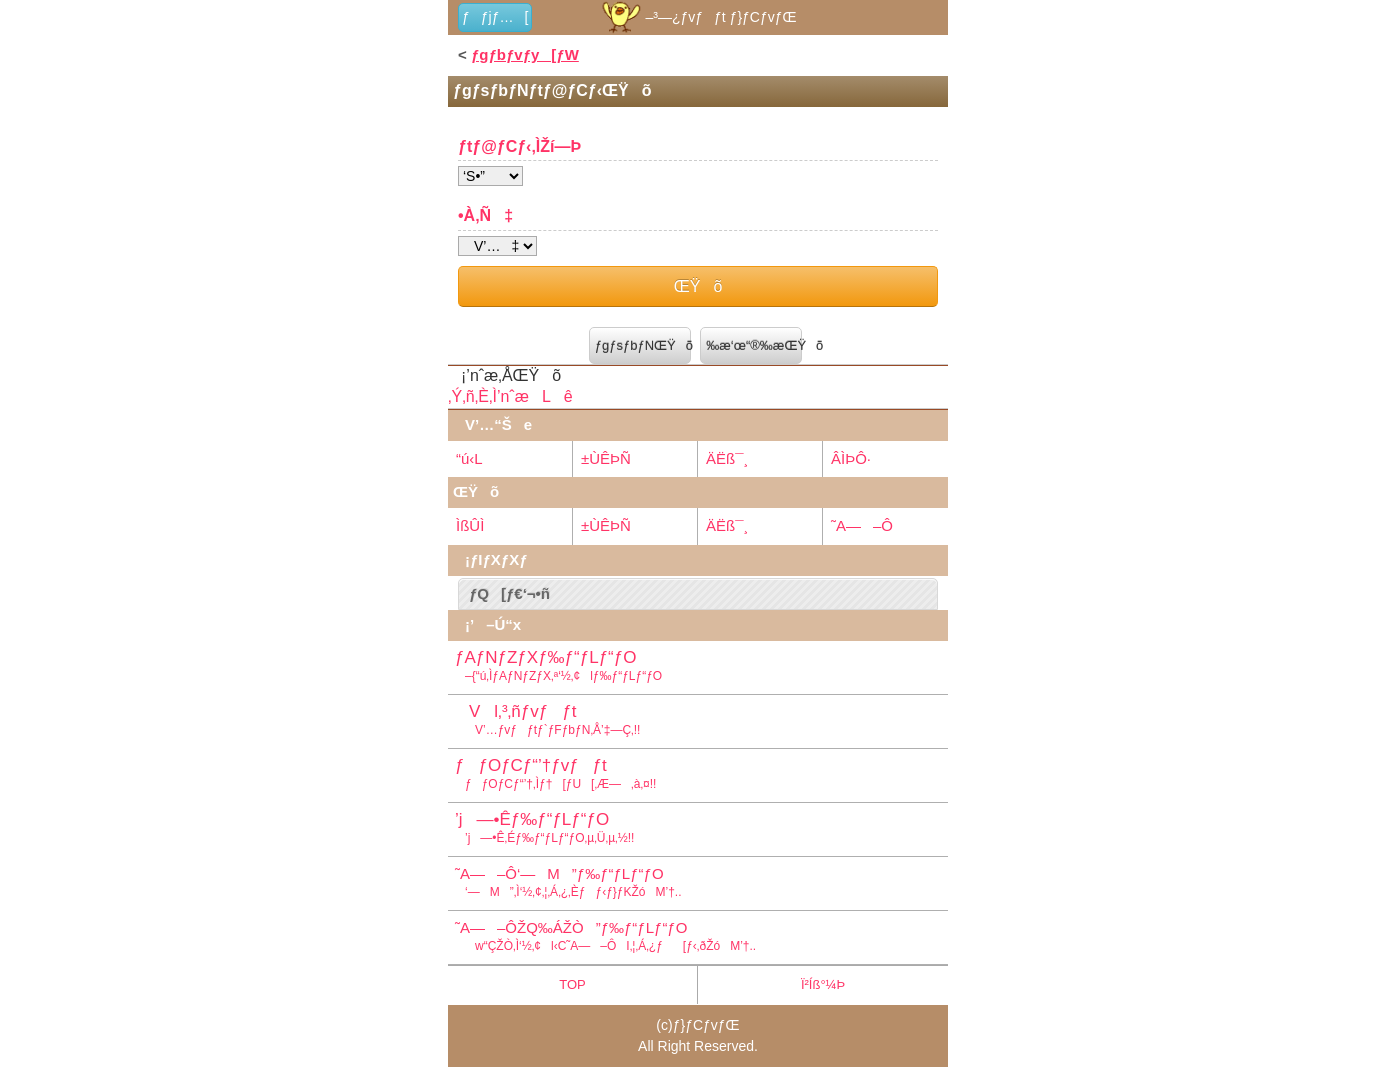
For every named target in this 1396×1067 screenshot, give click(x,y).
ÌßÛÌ (470, 525)
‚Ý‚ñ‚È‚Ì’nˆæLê (510, 396)
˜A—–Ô (862, 525)
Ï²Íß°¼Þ (823, 984)
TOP (572, 984)
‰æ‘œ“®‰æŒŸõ (754, 345)
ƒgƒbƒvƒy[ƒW (525, 54)
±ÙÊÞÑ (606, 458)
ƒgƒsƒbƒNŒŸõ (643, 345)
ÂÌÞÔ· (851, 458)
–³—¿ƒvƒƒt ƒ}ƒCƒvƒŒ (697, 17)
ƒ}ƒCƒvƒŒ (706, 1025)
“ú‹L (469, 458)
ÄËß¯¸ (727, 458)
